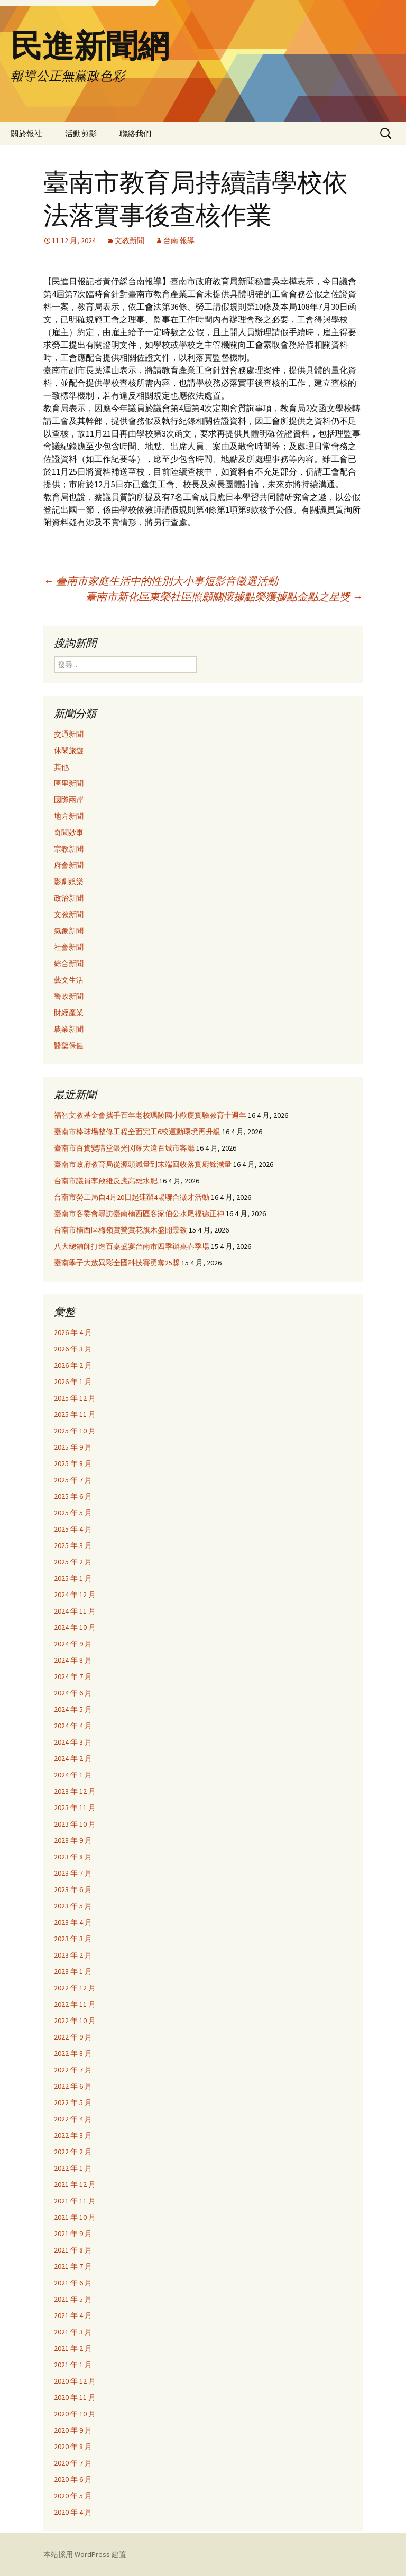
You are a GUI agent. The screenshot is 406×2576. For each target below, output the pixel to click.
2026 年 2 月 (73, 1365)
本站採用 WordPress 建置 (84, 2554)
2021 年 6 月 (73, 2282)
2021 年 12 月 (75, 2184)
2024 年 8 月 (73, 1660)
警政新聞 (69, 996)
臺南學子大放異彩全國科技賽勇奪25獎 (117, 1262)
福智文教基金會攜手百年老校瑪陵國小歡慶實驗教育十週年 (150, 1115)
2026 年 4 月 (73, 1332)
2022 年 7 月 (73, 2069)
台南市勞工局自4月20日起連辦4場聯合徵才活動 (131, 1197)
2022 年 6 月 (73, 2086)
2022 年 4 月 (73, 2119)
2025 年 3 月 (73, 1545)
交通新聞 (69, 734)
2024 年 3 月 (73, 1742)
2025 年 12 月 (75, 1398)
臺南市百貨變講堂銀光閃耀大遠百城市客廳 (124, 1148)
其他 (61, 767)
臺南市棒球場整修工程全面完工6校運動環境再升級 (137, 1131)
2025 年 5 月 (73, 1512)
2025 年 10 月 (75, 1430)
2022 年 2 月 (73, 2151)
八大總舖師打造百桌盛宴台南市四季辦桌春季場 (131, 1246)
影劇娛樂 (69, 881)
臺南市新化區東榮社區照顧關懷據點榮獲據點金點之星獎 (224, 596)
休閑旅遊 (69, 750)
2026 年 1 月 (73, 1381)
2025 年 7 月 (73, 1480)
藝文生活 (69, 980)
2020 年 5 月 (73, 2495)
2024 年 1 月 (73, 1775)
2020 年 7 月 (73, 2463)
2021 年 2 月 (73, 2348)
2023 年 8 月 (73, 1856)
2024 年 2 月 (73, 1758)
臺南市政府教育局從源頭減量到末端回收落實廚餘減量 (143, 1164)
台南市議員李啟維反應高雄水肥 (106, 1180)
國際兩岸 (69, 799)
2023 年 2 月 (73, 1955)
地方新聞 (69, 816)
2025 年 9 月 (73, 1447)
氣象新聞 (69, 930)
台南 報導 (179, 240)
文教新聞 (129, 240)
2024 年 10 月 (75, 1627)
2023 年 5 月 (73, 1906)
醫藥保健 (69, 1045)
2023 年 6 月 (73, 1889)
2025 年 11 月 (75, 1414)
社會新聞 (69, 947)
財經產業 (69, 1012)
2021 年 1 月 (73, 2364)
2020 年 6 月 (73, 2479)
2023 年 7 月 (73, 1873)
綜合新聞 (69, 963)
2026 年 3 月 (73, 1349)
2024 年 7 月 (73, 1676)
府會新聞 (69, 865)
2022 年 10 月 (75, 2020)
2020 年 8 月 (73, 2446)
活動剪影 (81, 133)
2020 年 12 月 (75, 2381)
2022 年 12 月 (75, 1988)
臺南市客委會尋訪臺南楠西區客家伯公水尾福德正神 (139, 1213)
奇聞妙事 (69, 832)
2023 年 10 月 (75, 1824)
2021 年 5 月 (73, 2299)
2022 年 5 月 (73, 2102)
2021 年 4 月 (73, 2315)
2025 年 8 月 (73, 1463)
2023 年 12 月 (75, 1791)
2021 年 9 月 (73, 2233)
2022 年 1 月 (73, 2168)
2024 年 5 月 (73, 1709)
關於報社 (26, 133)
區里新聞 (69, 783)
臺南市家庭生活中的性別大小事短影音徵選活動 (160, 580)
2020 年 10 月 (75, 2414)
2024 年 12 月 (75, 1594)
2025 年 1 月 (73, 1578)
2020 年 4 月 (73, 2512)
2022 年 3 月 (73, 2135)
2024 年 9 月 (73, 1643)
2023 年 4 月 (73, 1922)
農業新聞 (69, 1029)
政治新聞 (69, 898)
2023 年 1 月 (73, 1971)
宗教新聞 (69, 849)
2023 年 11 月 (75, 1807)
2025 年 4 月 (73, 1529)
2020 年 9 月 (73, 2430)
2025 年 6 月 (73, 1496)
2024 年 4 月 (73, 1725)
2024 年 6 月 (73, 1693)
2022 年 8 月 (73, 2053)
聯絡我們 (135, 133)
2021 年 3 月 (73, 2332)
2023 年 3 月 (73, 1938)
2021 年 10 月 (75, 2217)
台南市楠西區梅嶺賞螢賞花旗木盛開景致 (120, 1230)
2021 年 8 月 (73, 2250)
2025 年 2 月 (73, 1562)
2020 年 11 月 (75, 2397)
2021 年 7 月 (73, 2266)
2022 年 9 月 (73, 2037)
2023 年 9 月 (73, 1840)
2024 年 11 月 (75, 1611)
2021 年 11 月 (75, 2201)
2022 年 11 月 (75, 2004)
